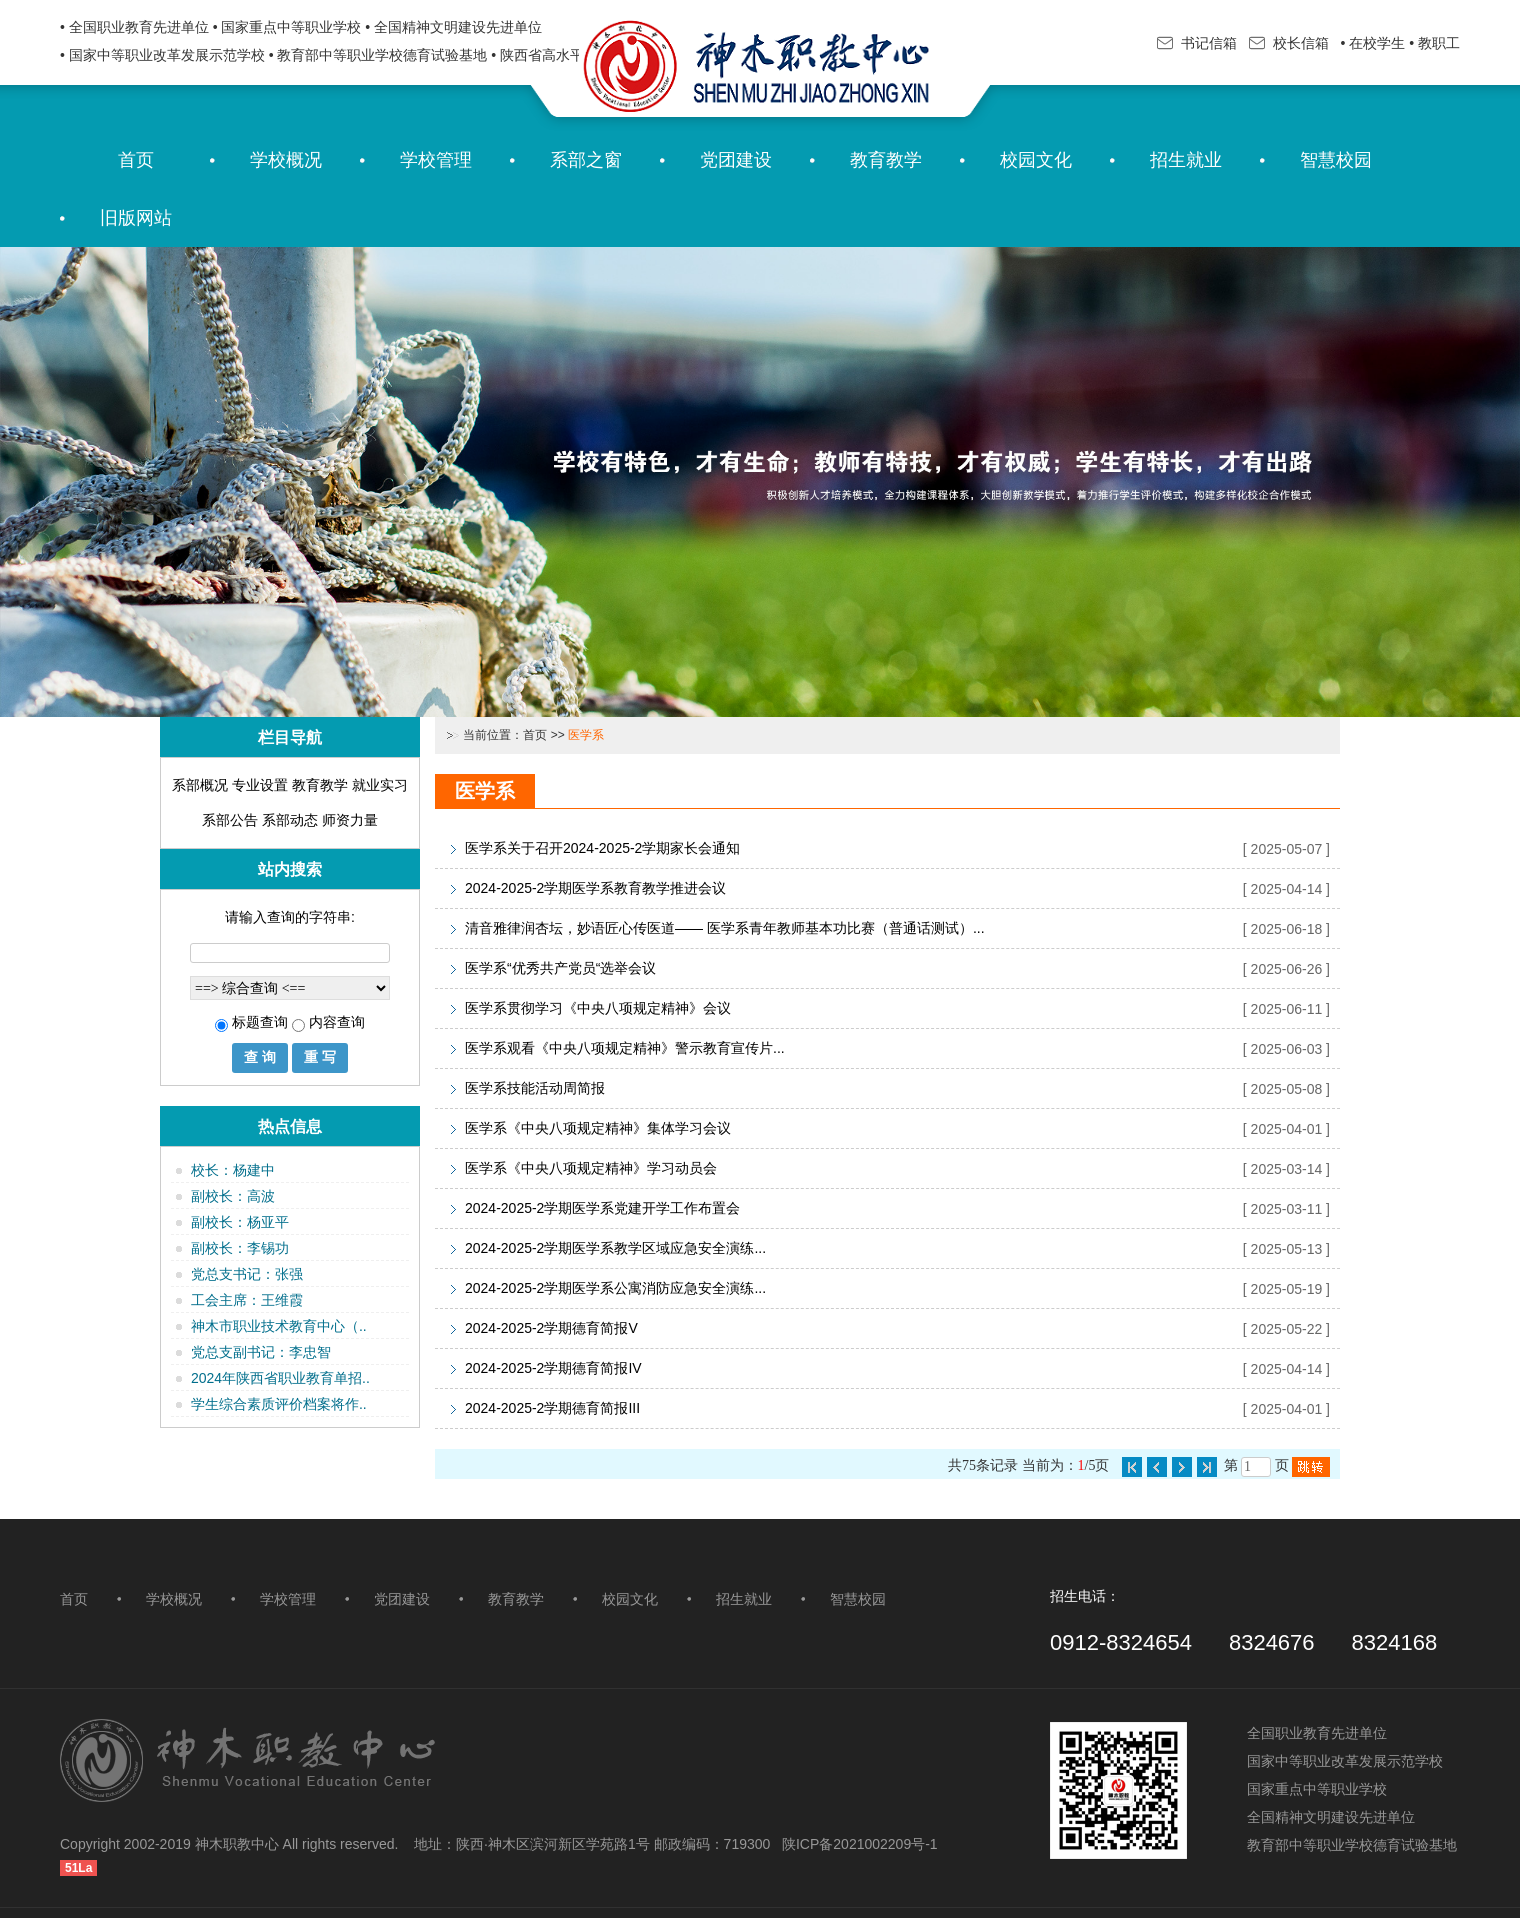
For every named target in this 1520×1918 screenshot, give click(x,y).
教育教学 (886, 160)
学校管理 (436, 160)
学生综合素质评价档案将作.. (279, 1404)
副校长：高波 (233, 1196)
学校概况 (286, 160)
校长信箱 (1289, 43)
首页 (136, 160)
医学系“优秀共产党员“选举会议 (560, 968)
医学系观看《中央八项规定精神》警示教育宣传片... (625, 1048)
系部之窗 (586, 160)
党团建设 (736, 160)
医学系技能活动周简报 (535, 1088)
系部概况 (200, 785)
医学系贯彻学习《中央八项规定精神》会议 (598, 1008)
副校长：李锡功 (240, 1248)
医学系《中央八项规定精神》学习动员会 (591, 1168)
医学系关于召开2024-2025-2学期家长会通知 (602, 848)
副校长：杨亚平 (240, 1222)
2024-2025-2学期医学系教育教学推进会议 (595, 888)
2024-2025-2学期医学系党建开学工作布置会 (602, 1208)
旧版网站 (136, 218)
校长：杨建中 (233, 1170)
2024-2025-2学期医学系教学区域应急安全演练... (615, 1248)
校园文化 (1036, 160)
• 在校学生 (1371, 43)
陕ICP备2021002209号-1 (860, 1844)
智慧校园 (1336, 160)
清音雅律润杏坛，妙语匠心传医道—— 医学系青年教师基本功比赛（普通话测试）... (725, 928)
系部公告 (230, 820)
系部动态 (290, 820)
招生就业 (1186, 160)
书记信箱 (1197, 43)
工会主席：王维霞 (247, 1300)
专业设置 (260, 785)
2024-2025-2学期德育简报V (551, 1328)
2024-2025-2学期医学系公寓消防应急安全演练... (615, 1288)
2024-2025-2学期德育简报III (552, 1408)
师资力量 (350, 820)
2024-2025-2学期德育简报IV (553, 1368)
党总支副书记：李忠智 (261, 1352)
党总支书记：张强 (247, 1274)
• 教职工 (1434, 43)
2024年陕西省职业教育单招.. (280, 1378)
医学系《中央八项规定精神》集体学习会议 (598, 1128)
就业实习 (380, 785)
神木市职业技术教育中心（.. (279, 1326)
